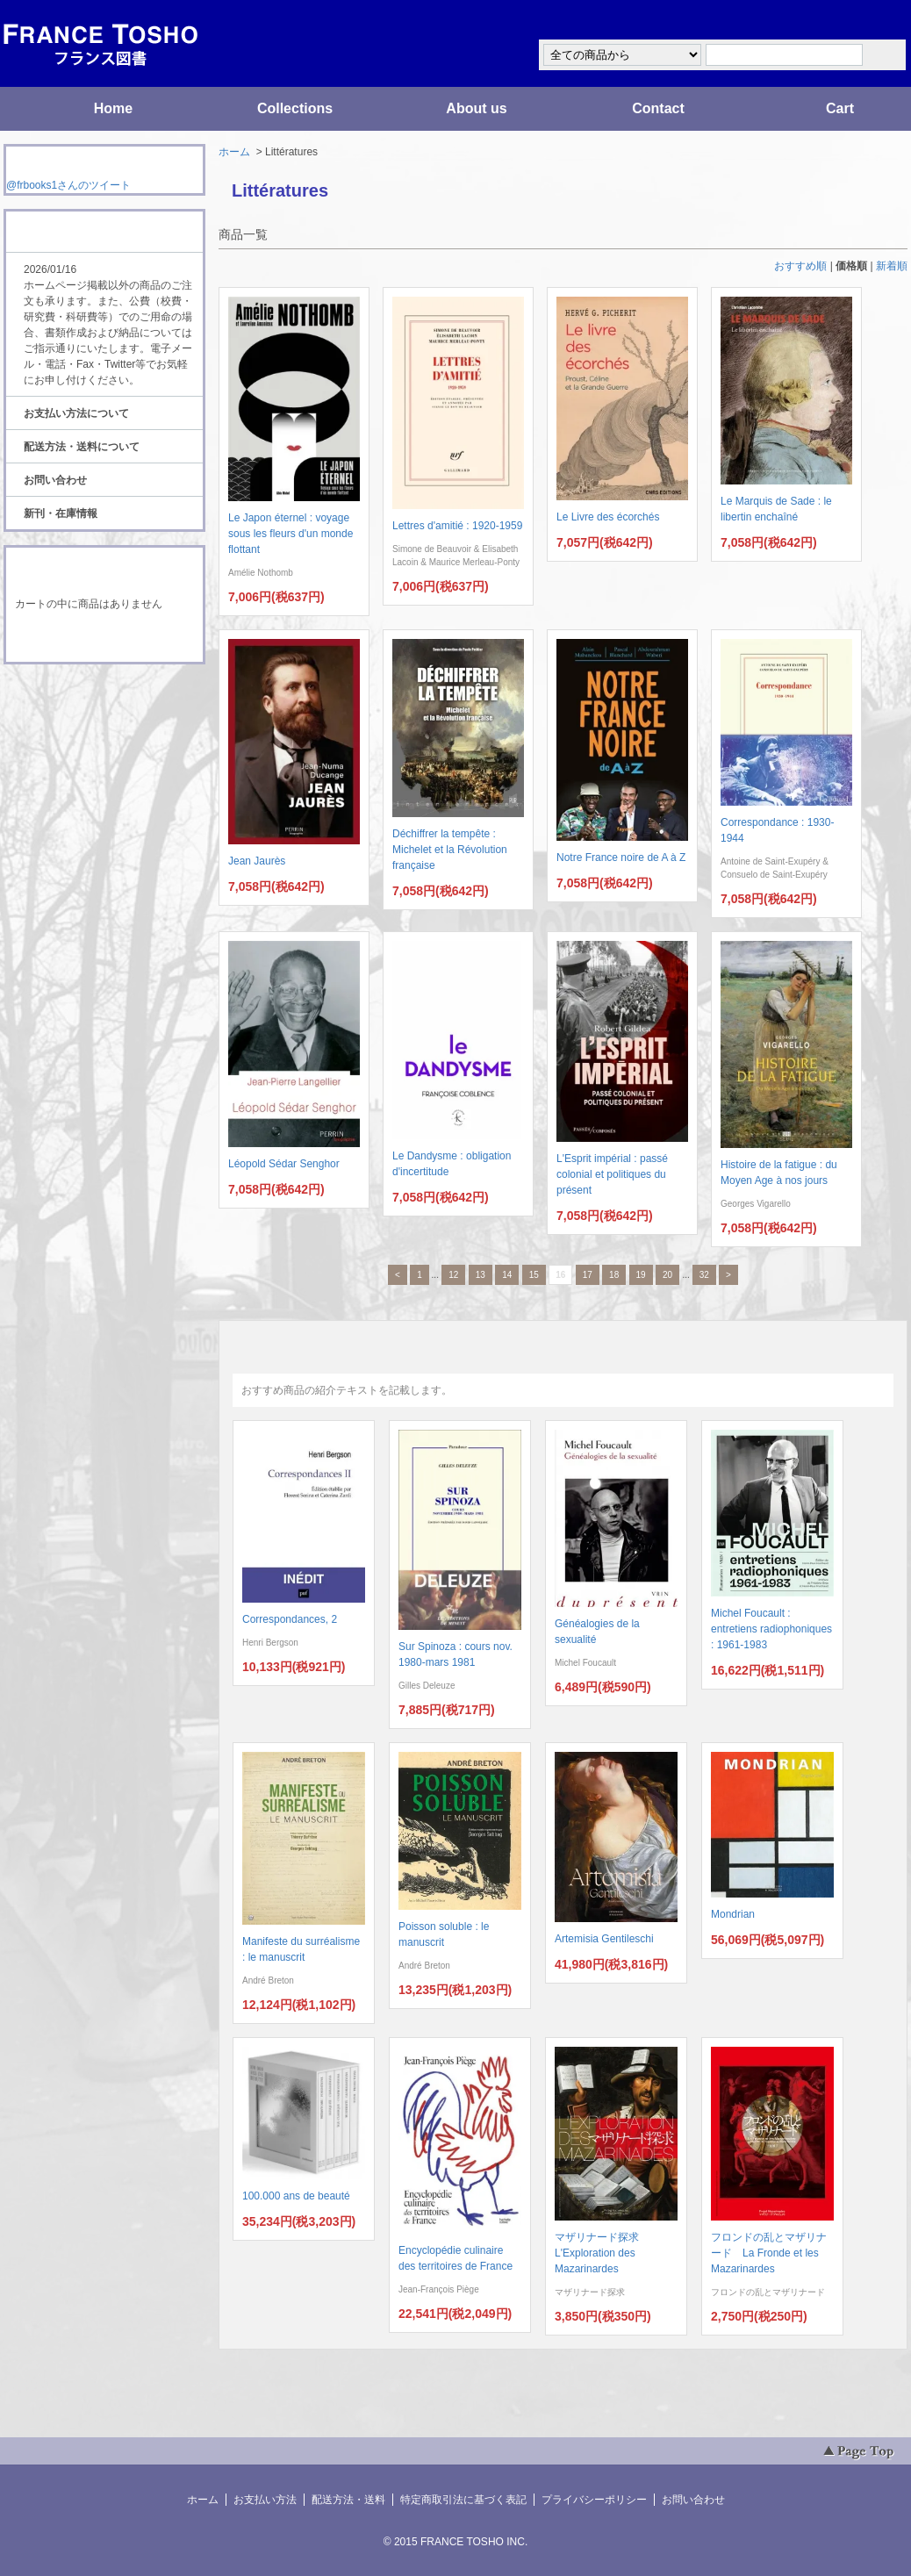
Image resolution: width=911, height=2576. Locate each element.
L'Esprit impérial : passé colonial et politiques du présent (612, 1174)
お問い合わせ (55, 480)
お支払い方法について (76, 413)
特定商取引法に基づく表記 (463, 2499)
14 (507, 1275)
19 (641, 1275)
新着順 (891, 266)
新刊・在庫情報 (60, 513)
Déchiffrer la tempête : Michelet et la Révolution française (449, 850)
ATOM (87, 712)
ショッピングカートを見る (103, 639)
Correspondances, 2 (289, 1619)
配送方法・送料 (348, 2499)
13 (480, 1275)
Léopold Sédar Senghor (284, 1164)
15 (534, 1275)
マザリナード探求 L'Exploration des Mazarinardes (602, 2253)
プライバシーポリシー (594, 2499)
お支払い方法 (265, 2499)
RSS (77, 697)
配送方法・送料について (82, 447)
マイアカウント (854, 20)
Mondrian (733, 1914)
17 (587, 1275)
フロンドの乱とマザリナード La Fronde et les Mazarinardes (769, 2253)
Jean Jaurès (256, 861)
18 (614, 1275)
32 (704, 1275)
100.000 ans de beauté (296, 2196)
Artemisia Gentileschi (604, 1939)
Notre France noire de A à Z (620, 857)
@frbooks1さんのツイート (68, 185)
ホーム (234, 152)
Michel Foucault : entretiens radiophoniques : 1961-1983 (771, 1629)
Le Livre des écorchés (607, 517)
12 (453, 1275)
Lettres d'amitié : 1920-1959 (457, 526)
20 (667, 1275)
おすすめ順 (800, 266)
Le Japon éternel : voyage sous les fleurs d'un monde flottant (290, 534)
